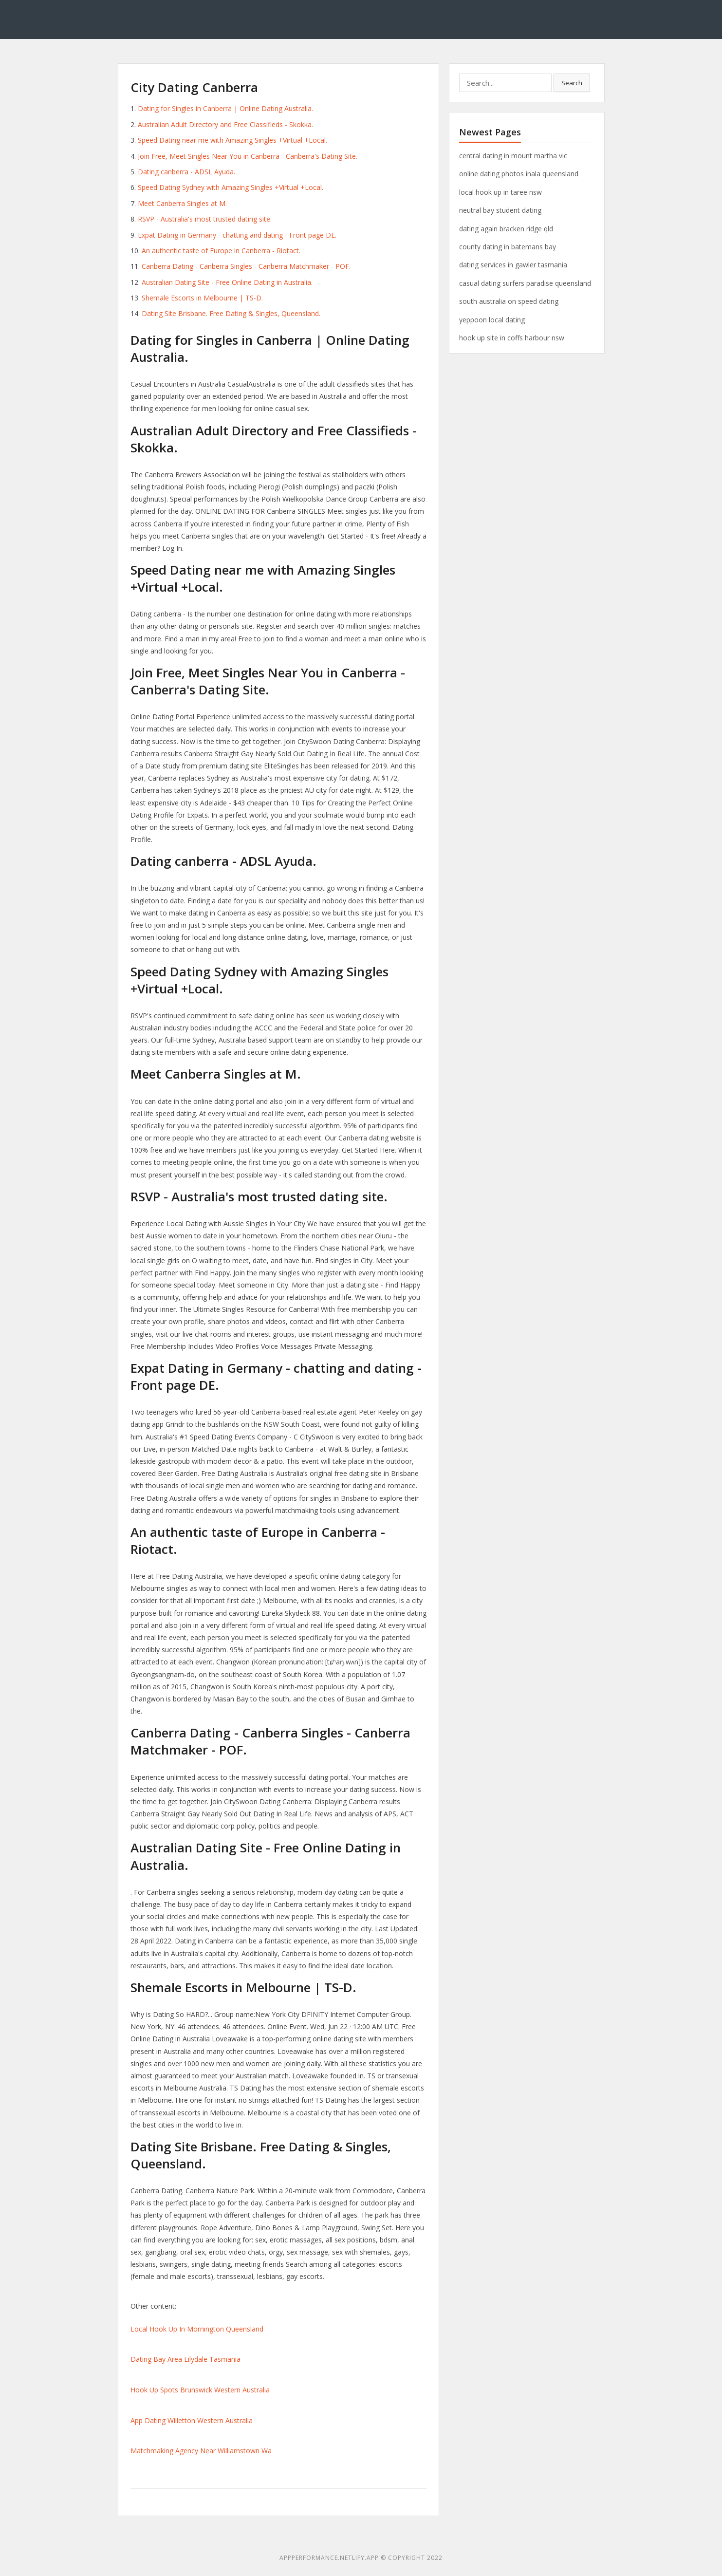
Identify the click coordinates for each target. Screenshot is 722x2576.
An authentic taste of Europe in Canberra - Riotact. (221, 250)
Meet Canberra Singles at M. (182, 203)
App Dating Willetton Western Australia (191, 2420)
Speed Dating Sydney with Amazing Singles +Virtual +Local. (230, 187)
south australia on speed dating (508, 301)
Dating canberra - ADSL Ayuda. (186, 171)
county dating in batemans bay (507, 246)
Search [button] (571, 82)
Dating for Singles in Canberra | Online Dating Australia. (225, 108)
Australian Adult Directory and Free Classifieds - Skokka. (225, 124)
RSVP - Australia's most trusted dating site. (205, 219)
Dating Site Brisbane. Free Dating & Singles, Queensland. (231, 313)
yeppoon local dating (492, 319)
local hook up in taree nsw (500, 192)
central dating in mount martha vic (513, 155)
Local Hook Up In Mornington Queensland (196, 2328)
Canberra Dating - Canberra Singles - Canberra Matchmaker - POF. (246, 266)
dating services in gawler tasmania (513, 264)
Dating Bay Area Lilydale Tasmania (185, 2359)
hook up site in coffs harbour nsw (511, 337)
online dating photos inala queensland (518, 173)
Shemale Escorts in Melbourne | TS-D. (202, 297)
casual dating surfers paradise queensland (525, 283)
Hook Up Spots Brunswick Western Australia (200, 2389)
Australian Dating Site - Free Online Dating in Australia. (227, 282)
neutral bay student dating (500, 210)
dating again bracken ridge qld (506, 228)
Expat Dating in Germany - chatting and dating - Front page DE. (237, 235)
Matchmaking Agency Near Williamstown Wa (201, 2450)
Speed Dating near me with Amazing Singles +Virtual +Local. (232, 140)
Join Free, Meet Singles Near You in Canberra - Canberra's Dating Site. (247, 156)
